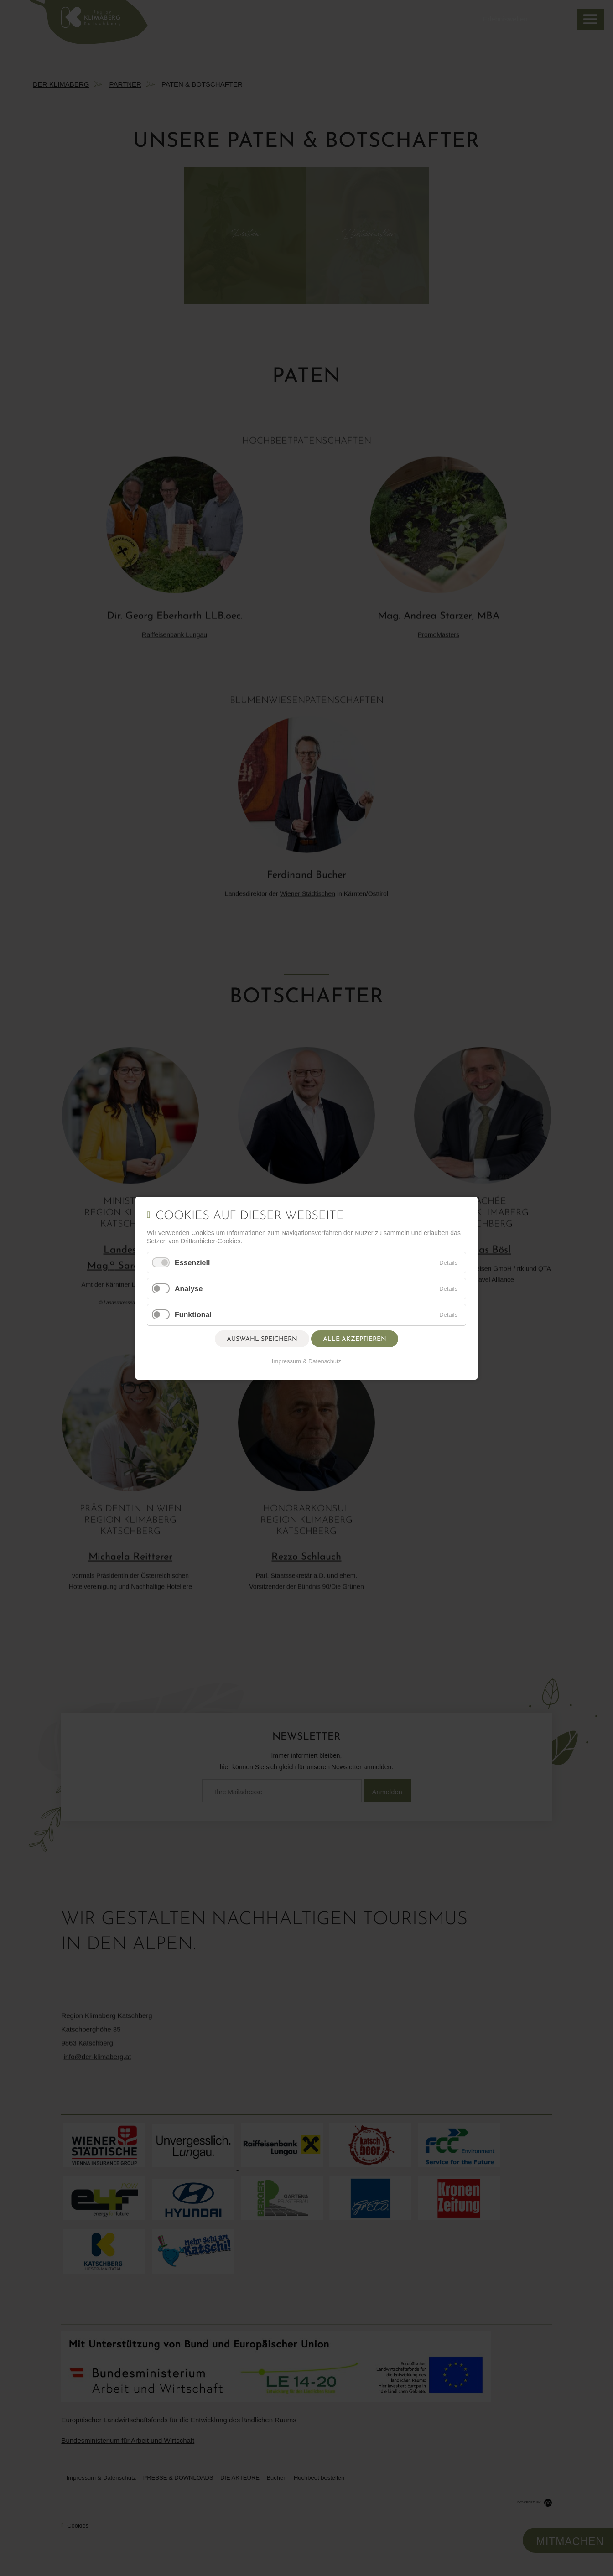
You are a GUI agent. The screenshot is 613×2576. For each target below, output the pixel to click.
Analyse (189, 1289)
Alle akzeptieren (354, 1338)
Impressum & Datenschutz (306, 1360)
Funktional (193, 1315)
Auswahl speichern (262, 1338)
